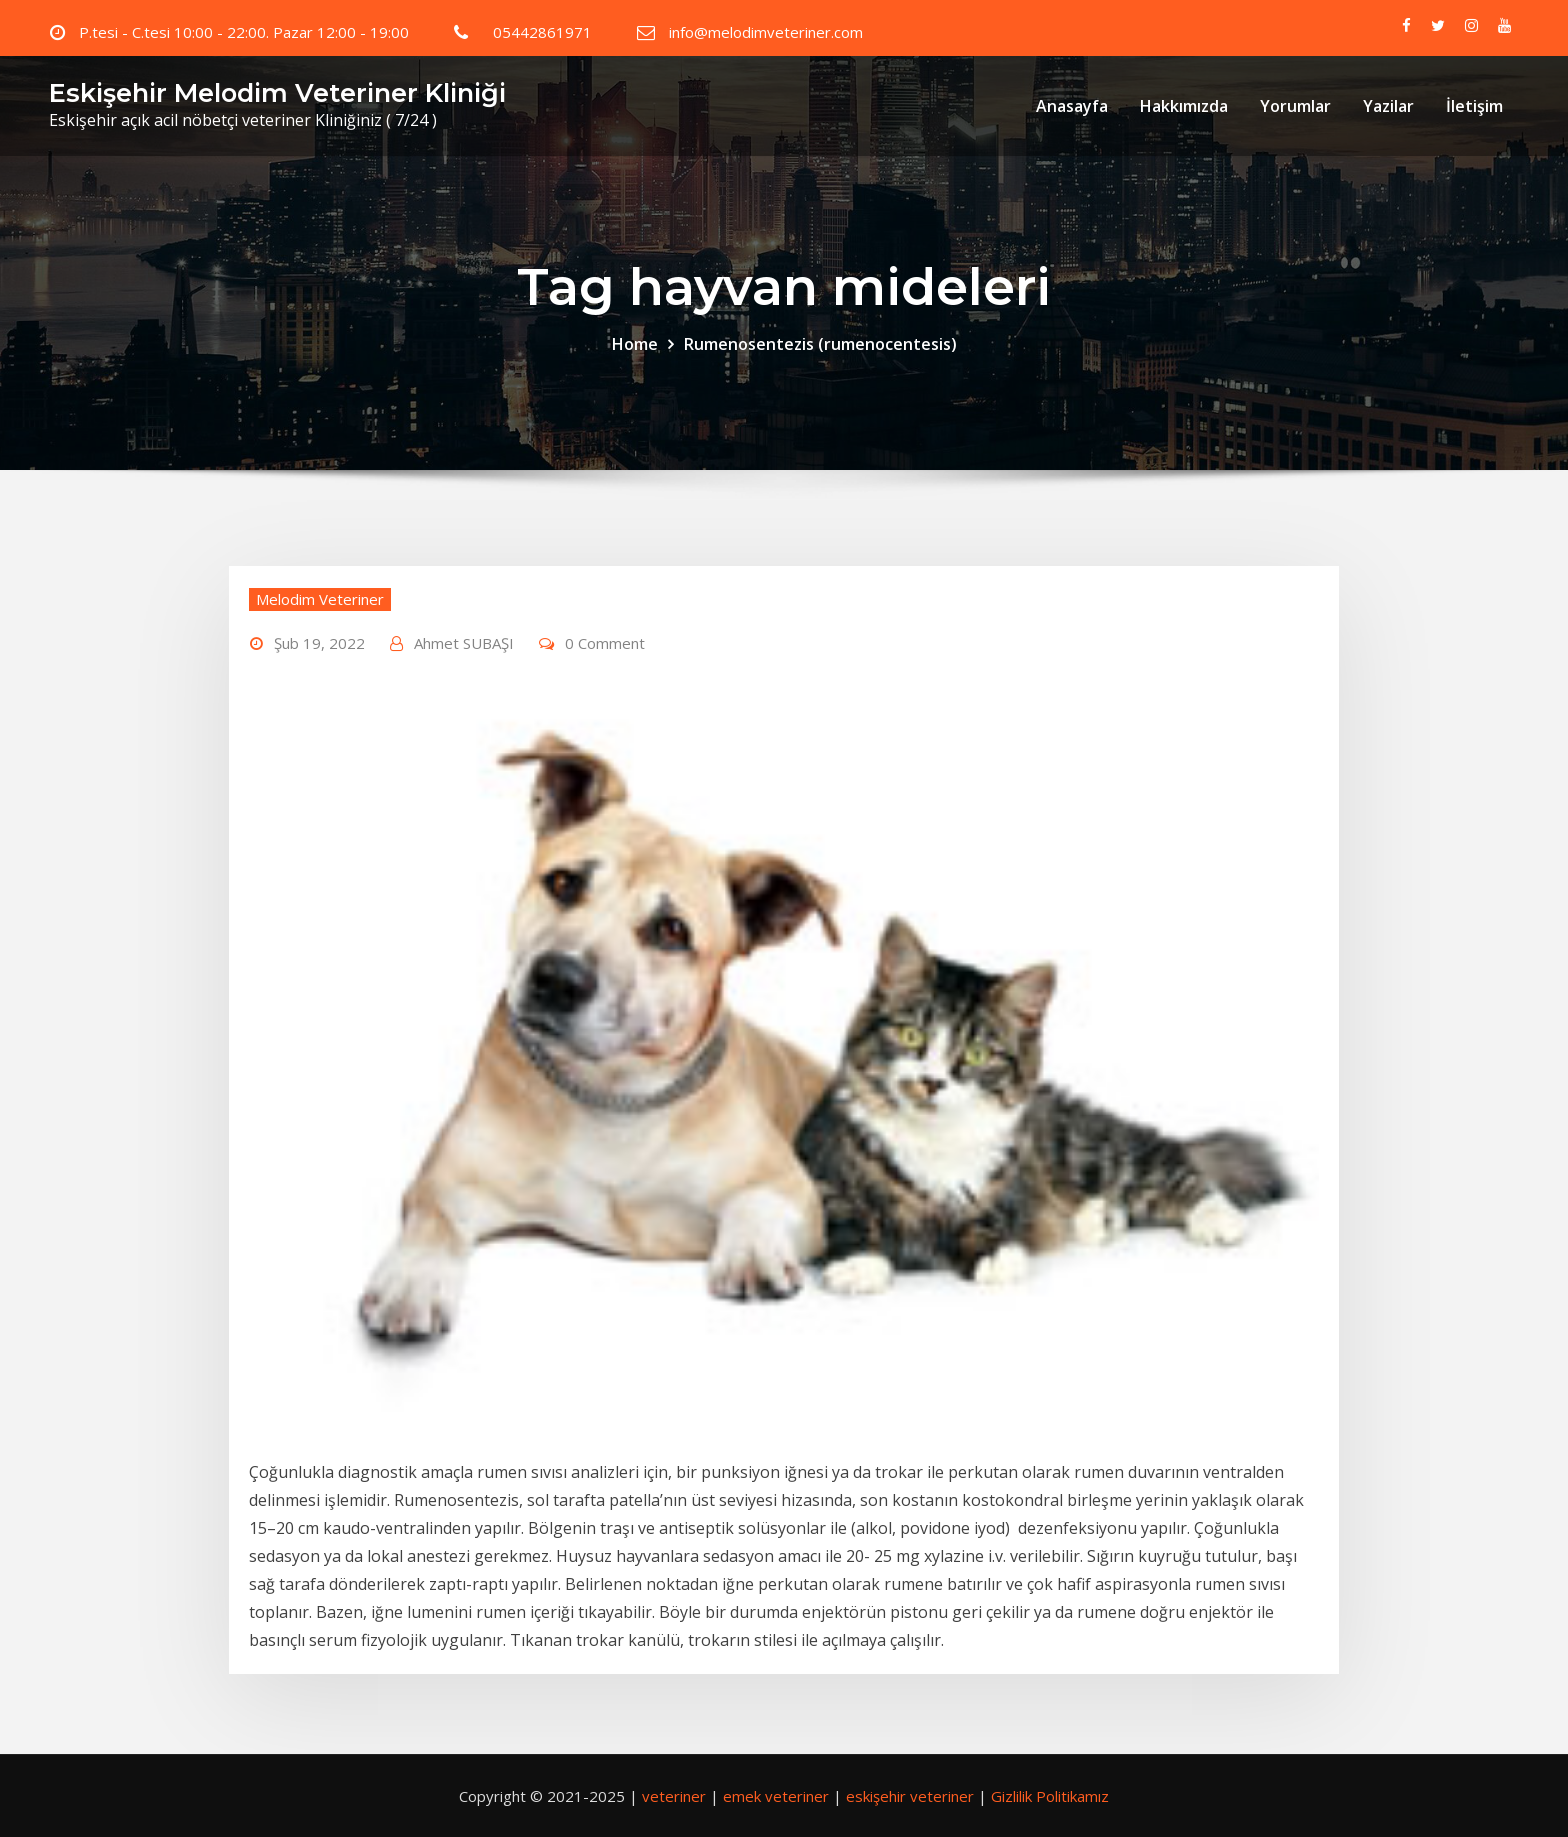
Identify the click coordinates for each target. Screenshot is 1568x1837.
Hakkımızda (1184, 106)
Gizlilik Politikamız (1050, 1796)
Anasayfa (1072, 106)
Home (635, 344)
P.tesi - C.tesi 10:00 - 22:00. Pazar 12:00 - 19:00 (244, 32)
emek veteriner (776, 1796)
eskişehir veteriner (910, 1796)
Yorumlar (1295, 106)
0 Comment (605, 643)
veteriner (674, 1796)
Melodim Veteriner (320, 599)
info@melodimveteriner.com (766, 32)
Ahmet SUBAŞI (464, 643)
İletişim (1474, 106)
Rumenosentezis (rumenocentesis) (820, 344)
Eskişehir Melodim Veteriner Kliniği (277, 92)
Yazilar (1388, 106)
